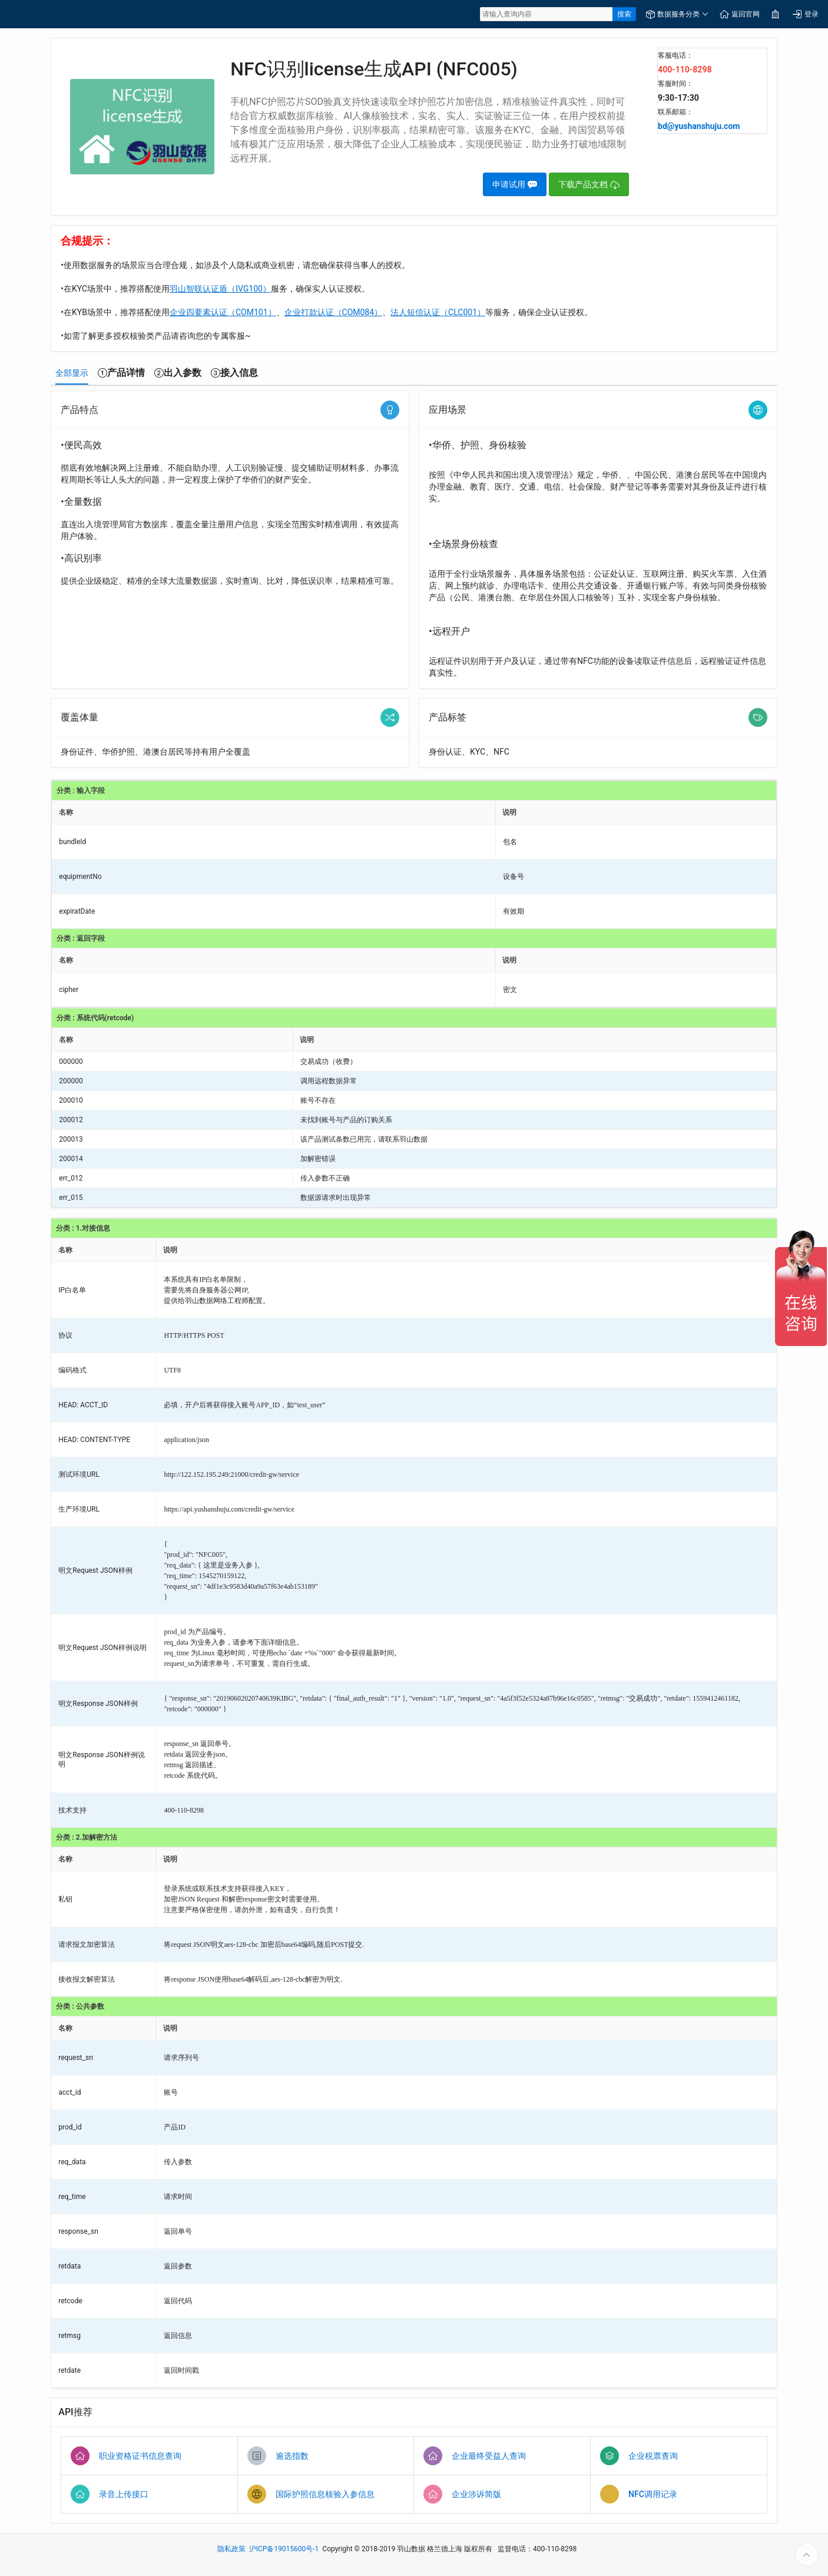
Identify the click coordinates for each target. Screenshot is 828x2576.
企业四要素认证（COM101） (223, 312)
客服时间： (675, 84)
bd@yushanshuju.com (699, 126)
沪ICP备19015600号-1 (284, 2549)
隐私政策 (231, 2549)
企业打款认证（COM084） (333, 312)
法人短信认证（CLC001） (437, 312)
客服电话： (675, 55)
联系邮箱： (675, 112)
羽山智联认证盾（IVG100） (220, 288)
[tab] (72, 373)
